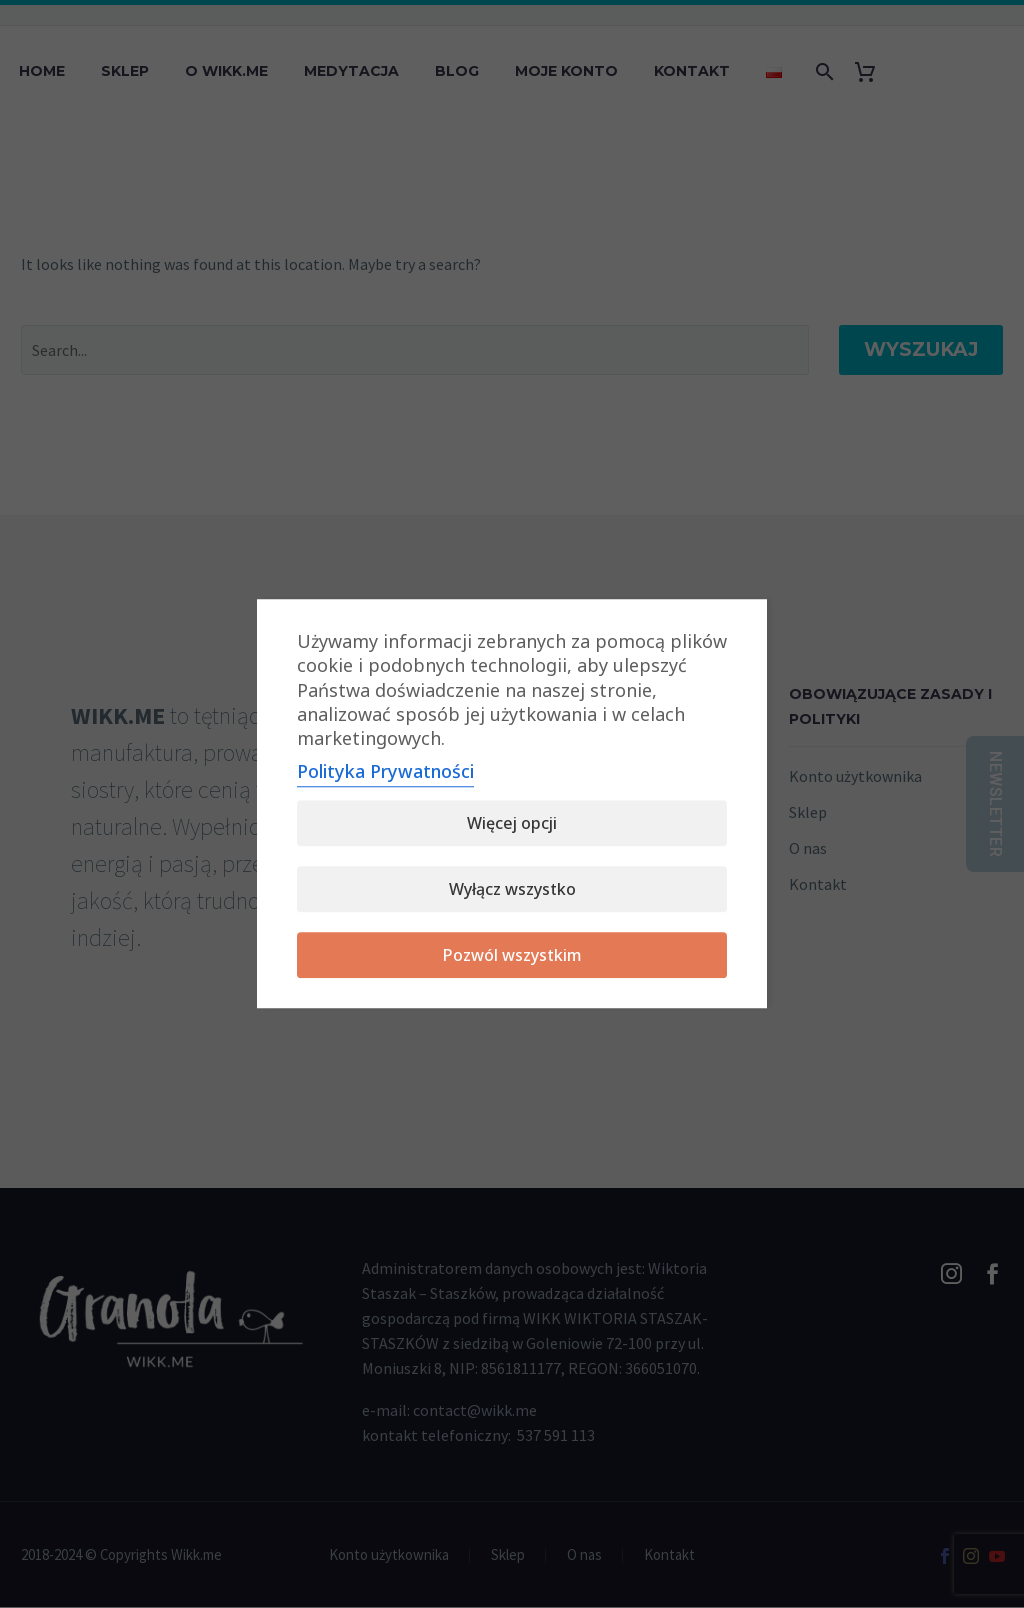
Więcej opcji (512, 824)
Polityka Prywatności (385, 772)
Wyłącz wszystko (512, 890)
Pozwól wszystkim (512, 956)
